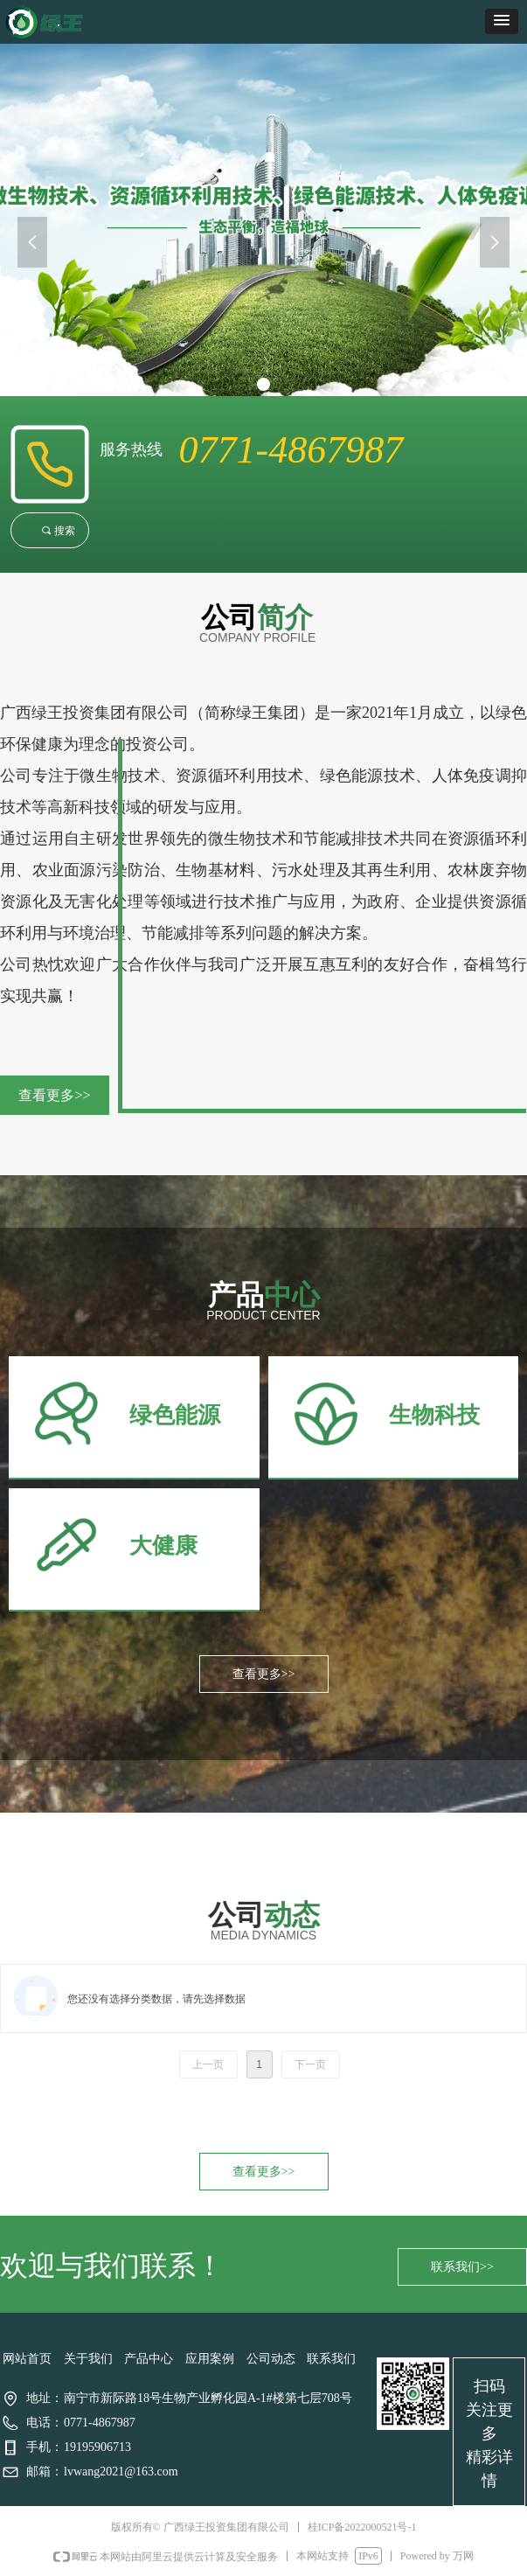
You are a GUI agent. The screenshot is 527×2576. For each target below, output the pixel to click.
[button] (501, 21)
